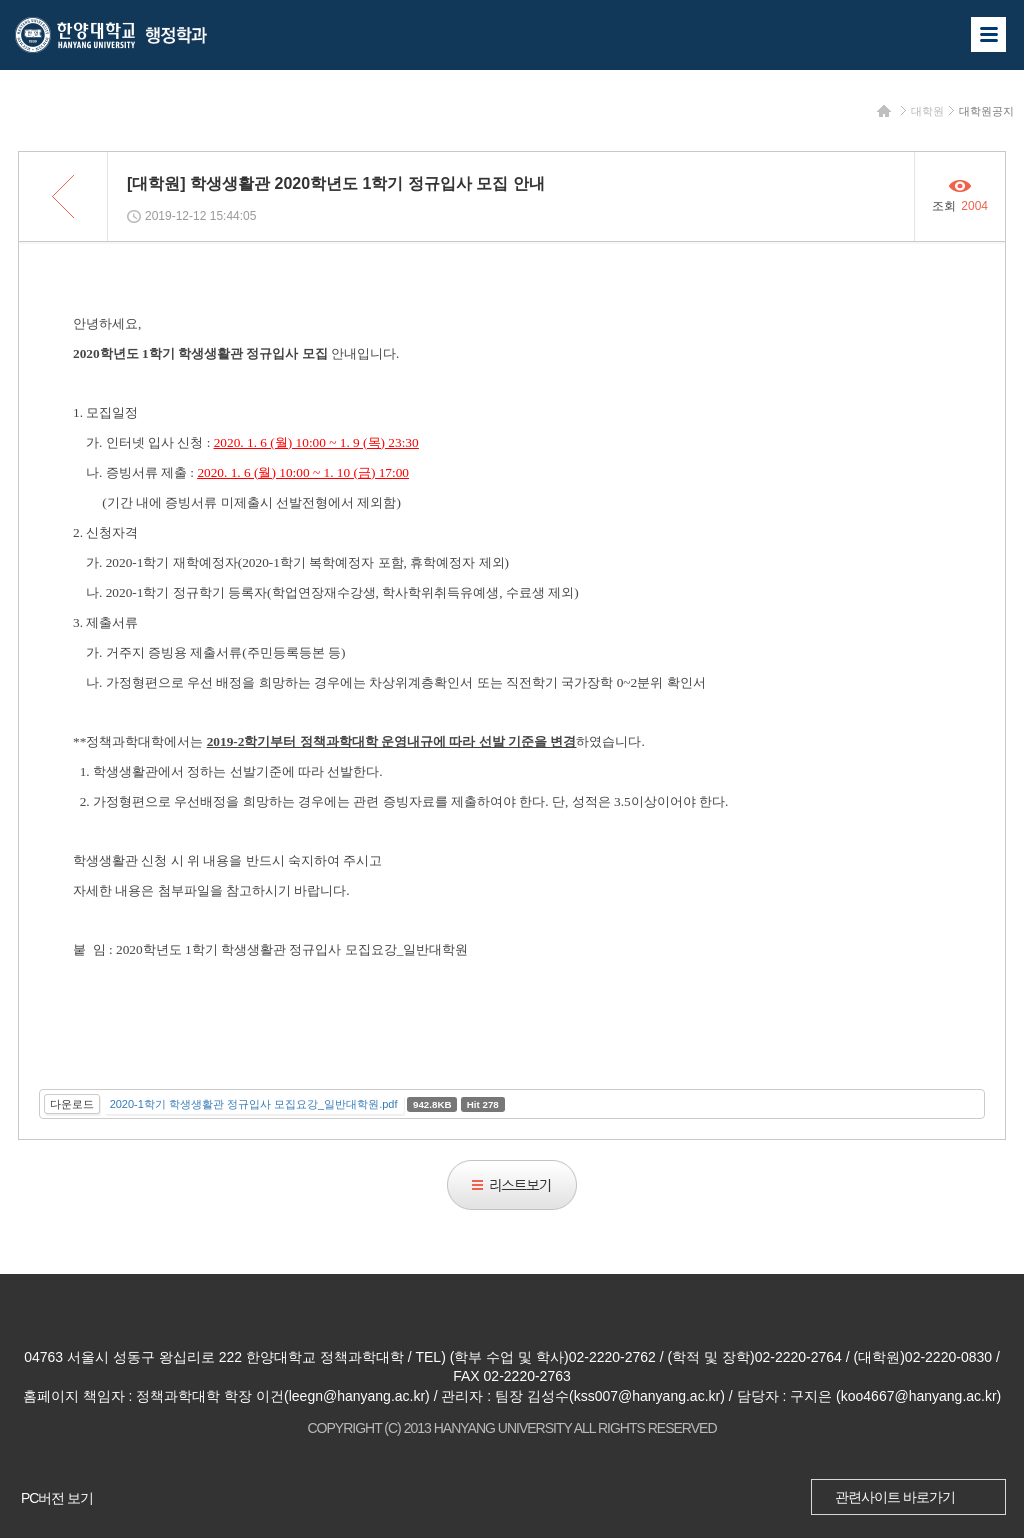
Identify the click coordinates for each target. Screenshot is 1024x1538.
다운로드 (72, 1104)
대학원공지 (986, 111)
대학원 (927, 111)
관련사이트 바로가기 (895, 1497)
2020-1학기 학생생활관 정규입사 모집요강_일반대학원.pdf (254, 1104)
